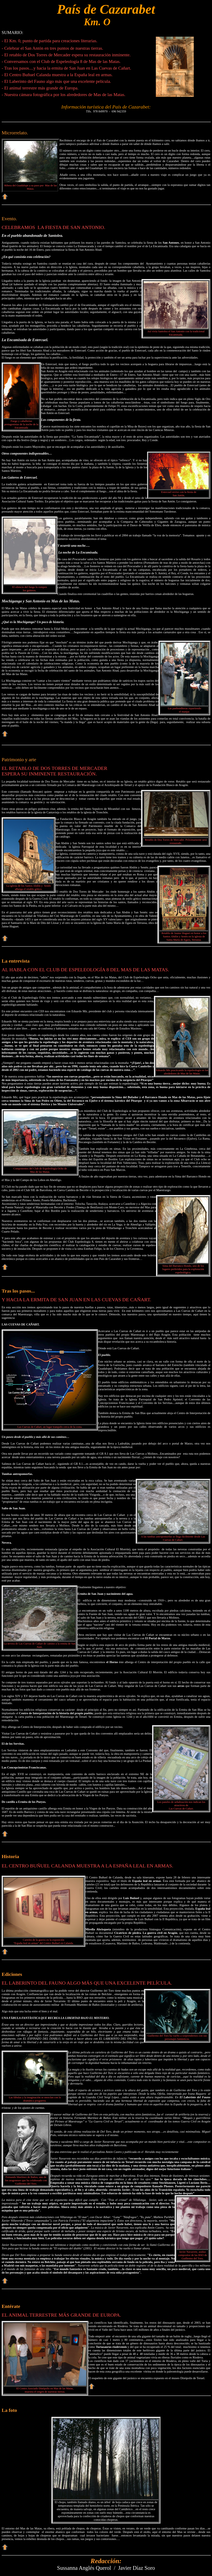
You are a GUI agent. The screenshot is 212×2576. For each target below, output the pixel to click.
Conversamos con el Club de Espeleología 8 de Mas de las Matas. (62, 61)
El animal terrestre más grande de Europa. (41, 87)
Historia (10, 1856)
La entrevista (16, 961)
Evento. (9, 218)
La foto (9, 2410)
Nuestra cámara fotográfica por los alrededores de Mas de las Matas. (64, 94)
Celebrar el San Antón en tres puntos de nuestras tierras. (53, 48)
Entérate (11, 2306)
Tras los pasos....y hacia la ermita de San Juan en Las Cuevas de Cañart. (67, 68)
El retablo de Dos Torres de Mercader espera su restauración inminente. (67, 54)
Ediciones (12, 1974)
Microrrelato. (15, 132)
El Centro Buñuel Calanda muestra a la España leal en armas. (58, 74)
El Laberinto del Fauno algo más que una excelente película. (57, 81)
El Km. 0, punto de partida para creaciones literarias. (50, 40)
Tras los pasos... (18, 1291)
